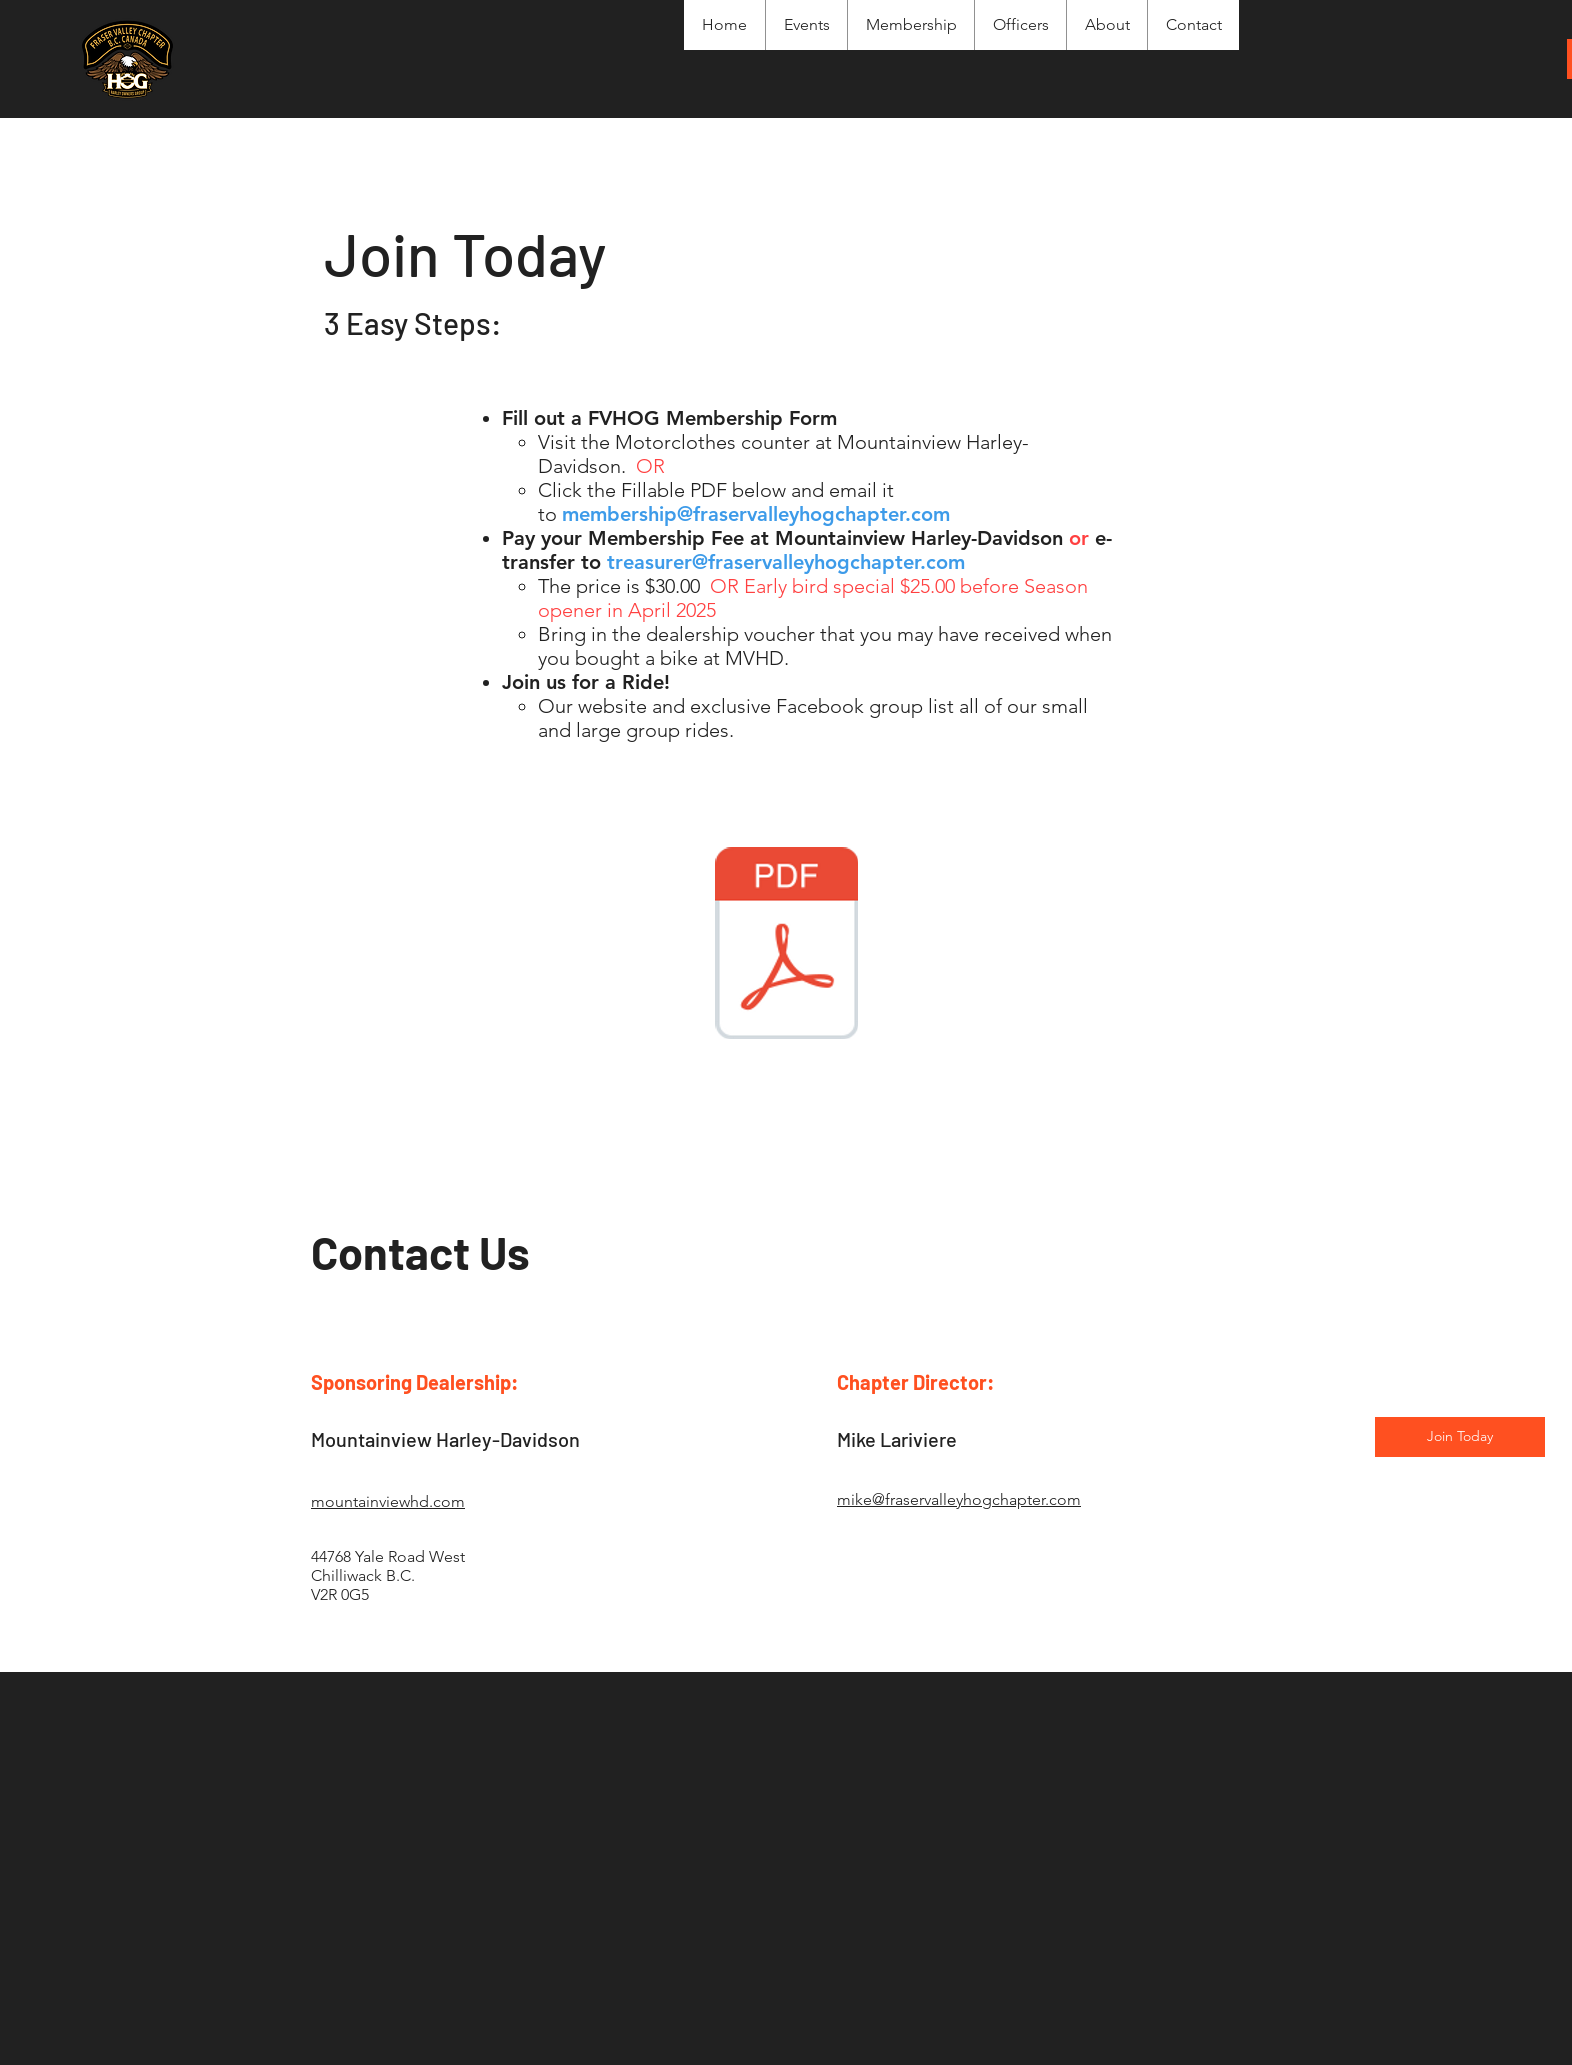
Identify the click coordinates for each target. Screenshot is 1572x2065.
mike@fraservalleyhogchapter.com (959, 1499)
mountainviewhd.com (388, 1501)
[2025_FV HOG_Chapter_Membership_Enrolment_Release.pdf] (786, 945)
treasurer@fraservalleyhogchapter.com (786, 562)
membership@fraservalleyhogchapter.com (756, 514)
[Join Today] (1460, 1437)
